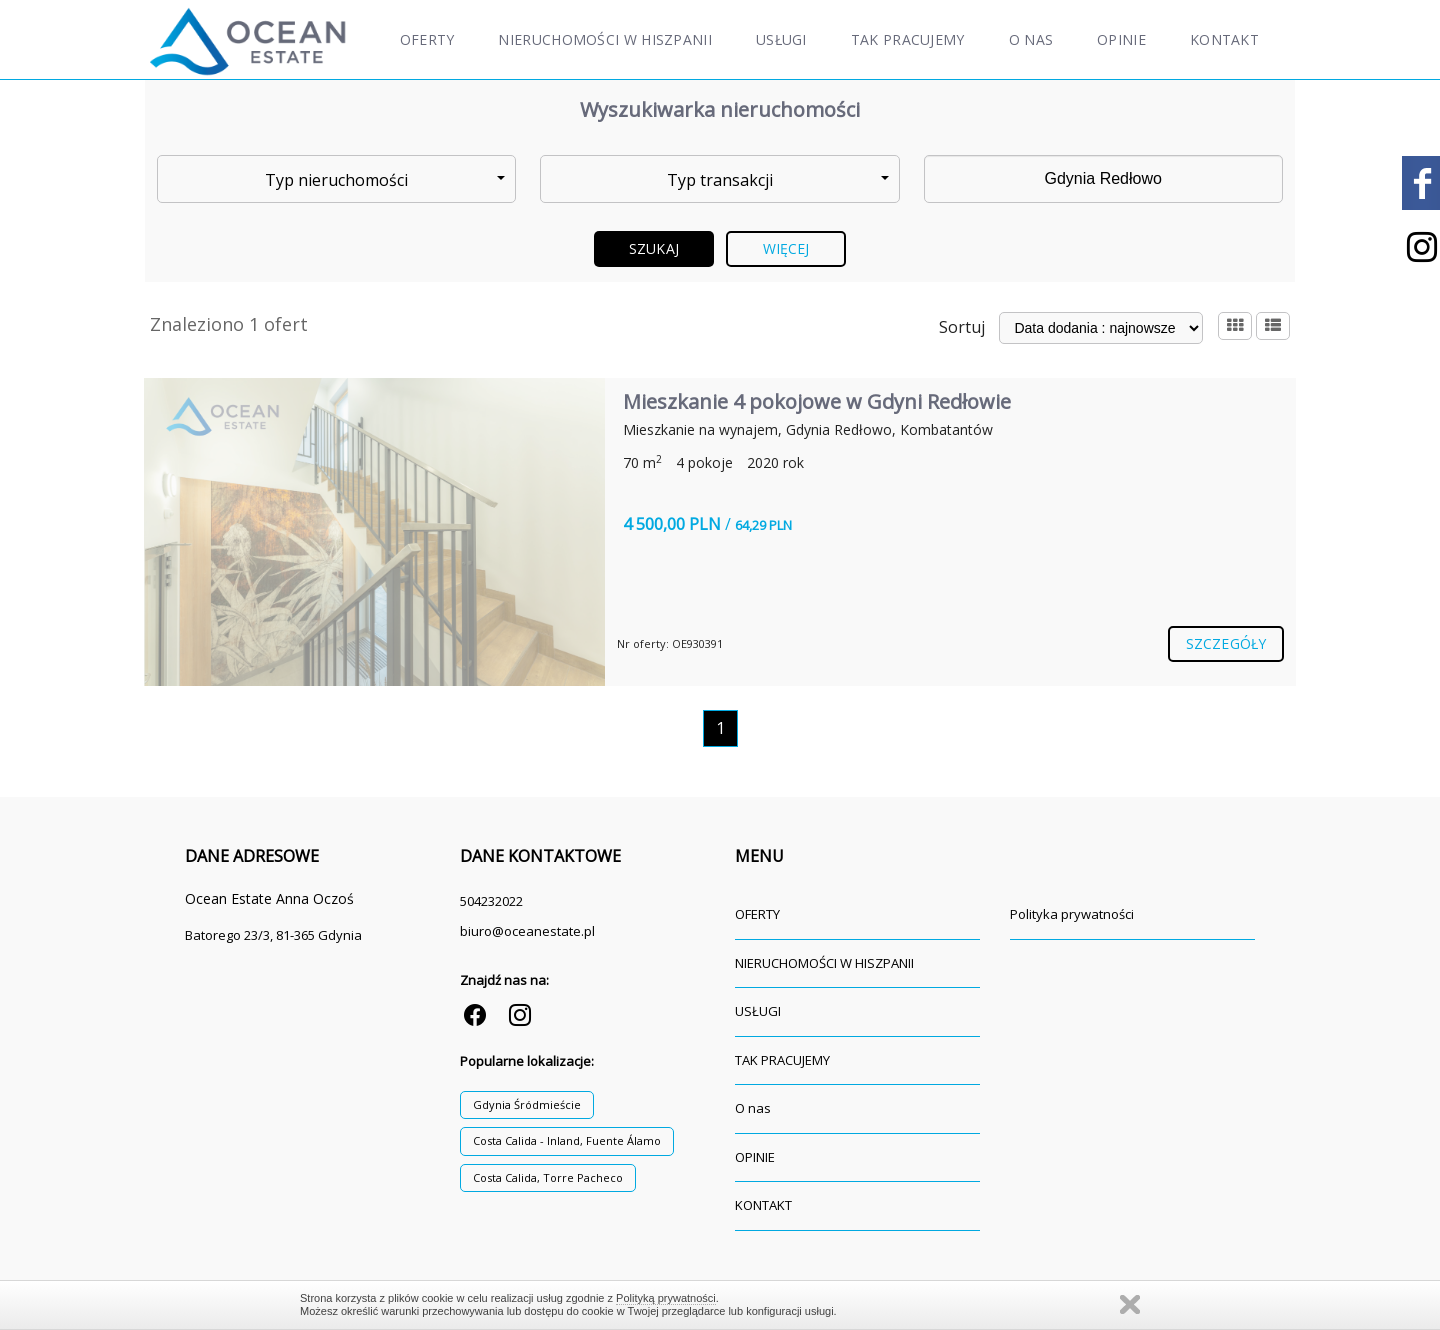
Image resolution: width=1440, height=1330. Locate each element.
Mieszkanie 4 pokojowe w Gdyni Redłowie (817, 401)
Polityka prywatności (1072, 914)
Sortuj (962, 327)
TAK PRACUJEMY (908, 39)
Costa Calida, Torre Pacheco (548, 1177)
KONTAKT (1224, 39)
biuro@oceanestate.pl (527, 931)
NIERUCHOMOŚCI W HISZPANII (605, 39)
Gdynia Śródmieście (527, 1104)
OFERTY (427, 39)
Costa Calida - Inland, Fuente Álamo (567, 1140)
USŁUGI (781, 39)
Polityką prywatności (666, 1298)
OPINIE (1121, 39)
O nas (1031, 39)
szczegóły (1226, 643)
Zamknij (1130, 1304)
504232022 (491, 901)
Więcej (786, 248)
